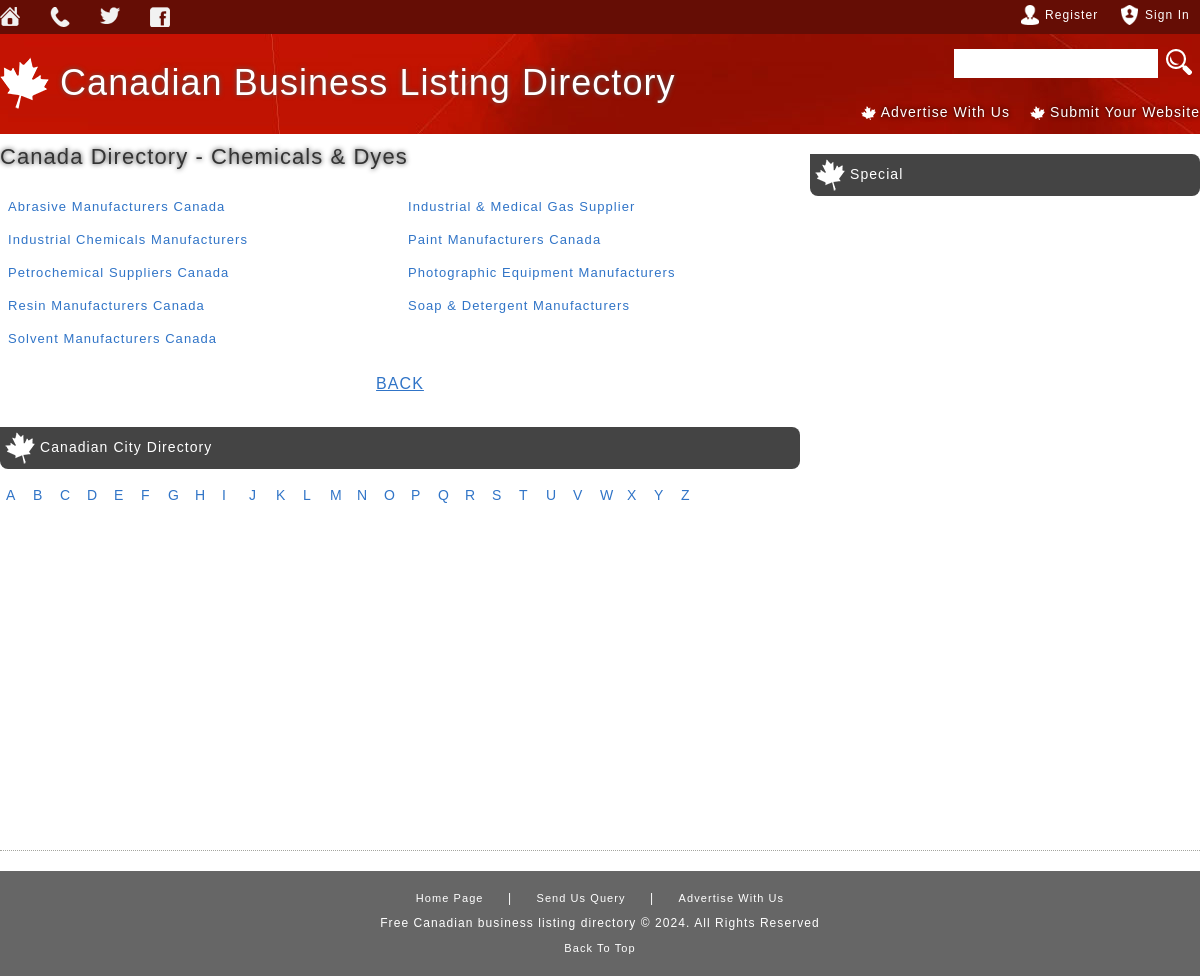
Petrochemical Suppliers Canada (118, 272)
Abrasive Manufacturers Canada (116, 206)
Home (10, 17)
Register (1071, 15)
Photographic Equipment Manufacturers (541, 272)
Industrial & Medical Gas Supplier (521, 206)
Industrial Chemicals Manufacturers (128, 239)
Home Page (450, 898)
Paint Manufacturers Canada (504, 239)
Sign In (1167, 15)
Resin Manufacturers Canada (106, 305)
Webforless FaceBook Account (160, 17)
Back (400, 383)
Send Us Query (60, 17)
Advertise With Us (945, 112)
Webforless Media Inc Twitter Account (110, 17)
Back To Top (599, 948)
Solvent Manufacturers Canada (112, 338)
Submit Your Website (1125, 112)
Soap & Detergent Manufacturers (519, 305)
